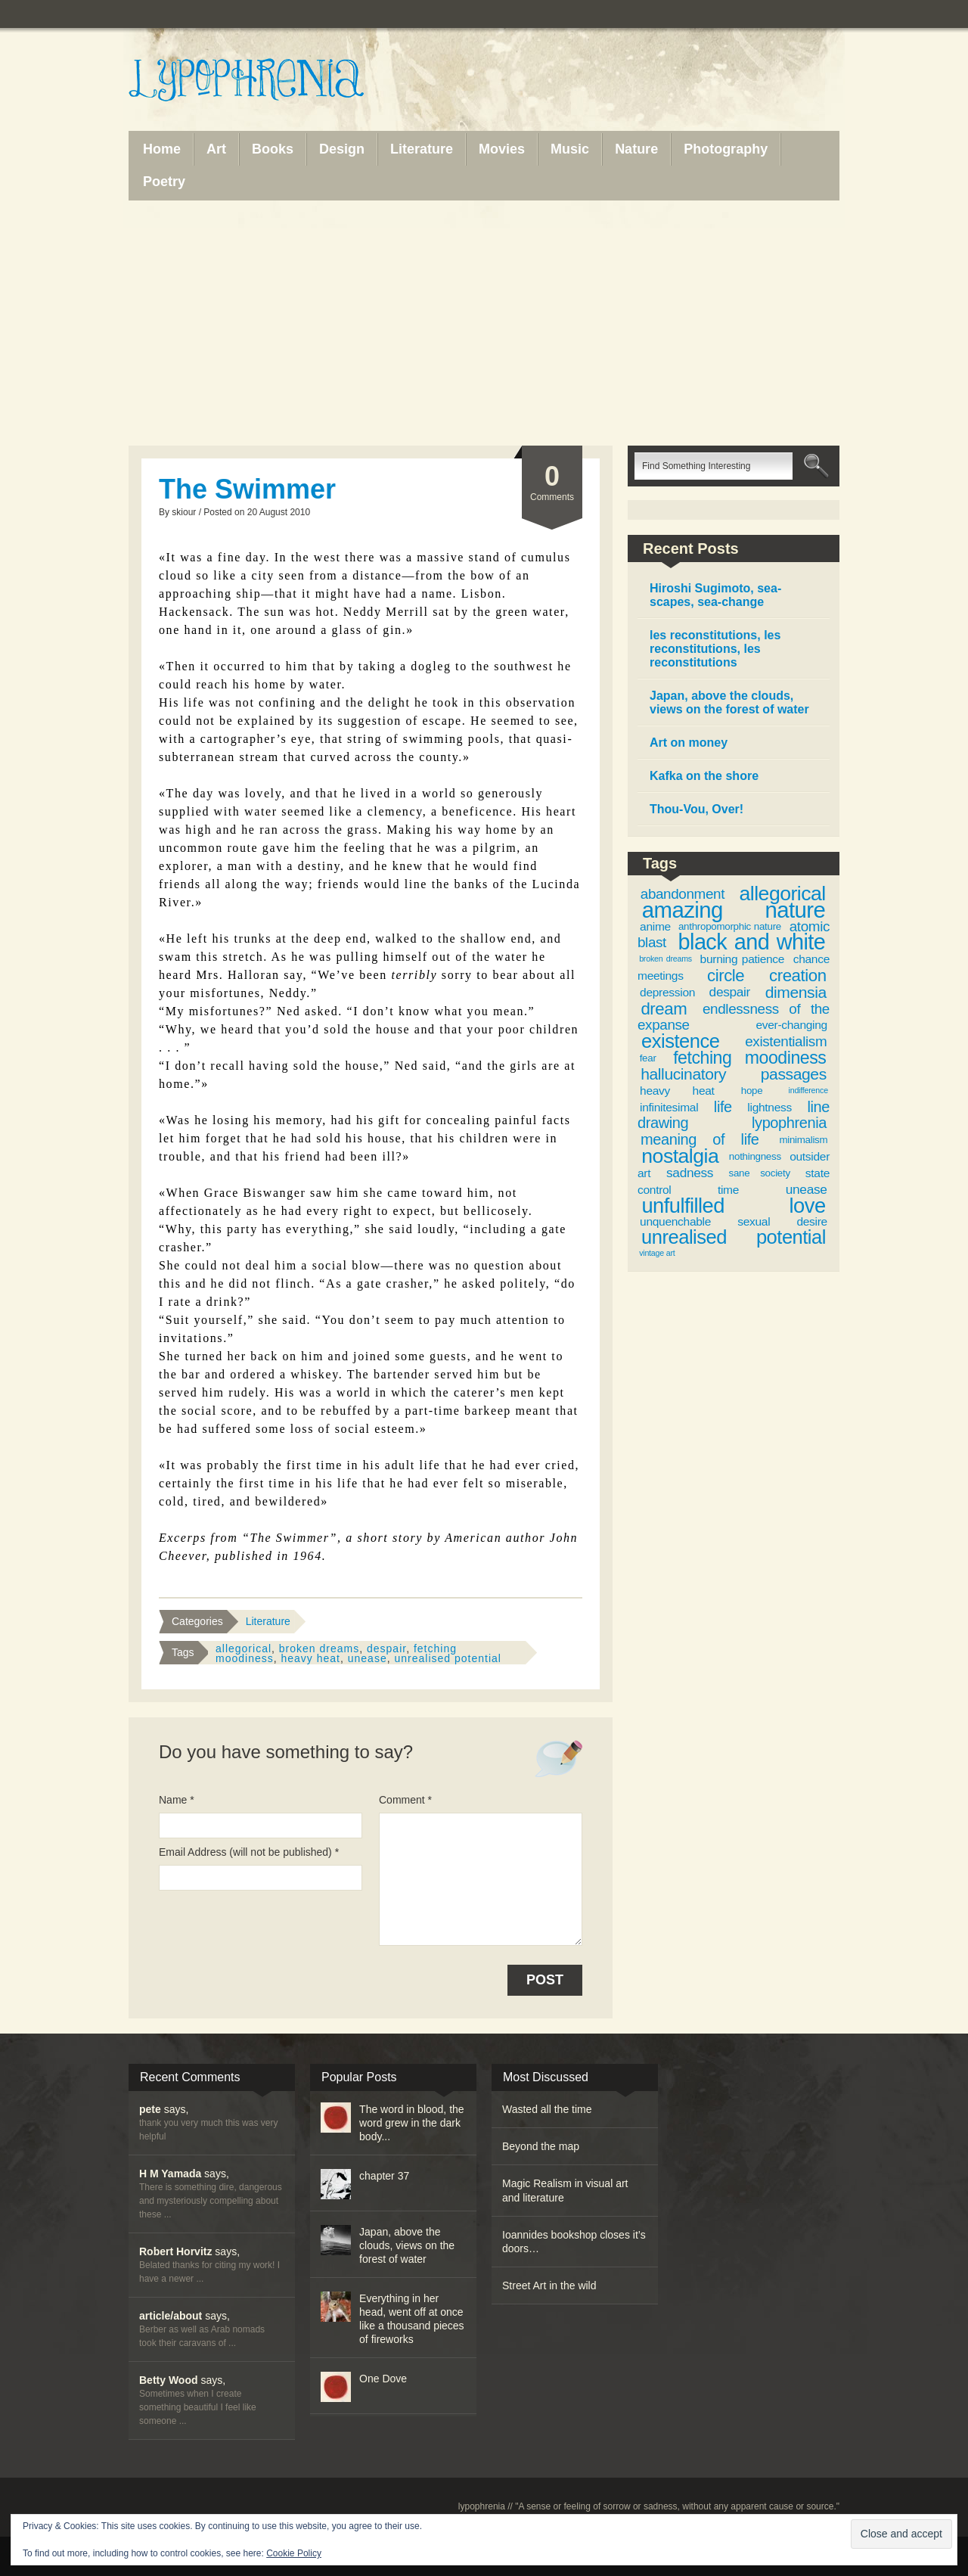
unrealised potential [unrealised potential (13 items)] (733, 1237)
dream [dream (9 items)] (664, 1008)
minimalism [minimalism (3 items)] (803, 1139)
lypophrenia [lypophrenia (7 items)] (789, 1122)
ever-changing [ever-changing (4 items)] (791, 1024)
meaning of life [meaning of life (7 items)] (700, 1139)
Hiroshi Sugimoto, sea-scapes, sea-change (715, 595)
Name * (176, 1800)
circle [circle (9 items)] (725, 975)
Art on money (689, 742)
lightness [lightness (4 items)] (769, 1107)
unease (367, 1658)
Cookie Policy (293, 2553)
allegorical (243, 1648)
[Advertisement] (484, 323)
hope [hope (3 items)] (752, 1090)
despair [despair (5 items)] (729, 991)
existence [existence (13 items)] (680, 1041)
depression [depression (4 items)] (667, 992)
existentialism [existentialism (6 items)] (786, 1041)
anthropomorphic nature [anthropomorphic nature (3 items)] (729, 926)
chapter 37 (384, 2176)
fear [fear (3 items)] (648, 1058)
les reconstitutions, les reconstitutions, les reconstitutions (715, 649)
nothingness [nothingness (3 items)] (755, 1156)
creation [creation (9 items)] (798, 975)
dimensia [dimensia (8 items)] (796, 992)
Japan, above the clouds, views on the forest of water (729, 702)
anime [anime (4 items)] (655, 926)
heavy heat (310, 1658)
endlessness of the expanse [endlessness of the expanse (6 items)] (734, 1017)
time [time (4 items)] (728, 1189)
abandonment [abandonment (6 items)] (682, 894)
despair (386, 1648)
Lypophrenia (280, 80)
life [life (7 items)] (723, 1106)
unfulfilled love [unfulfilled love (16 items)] (733, 1205)
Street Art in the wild (549, 2285)
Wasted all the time (547, 2109)
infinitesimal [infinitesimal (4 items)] (669, 1107)
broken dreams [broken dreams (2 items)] (665, 958)
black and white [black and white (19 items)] (752, 942)
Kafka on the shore (704, 775)
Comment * (405, 1800)
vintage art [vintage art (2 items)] (657, 1252)
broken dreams (319, 1648)
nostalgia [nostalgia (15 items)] (679, 1156)
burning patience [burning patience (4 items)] (742, 958)
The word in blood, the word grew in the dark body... (411, 2123)
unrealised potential (447, 1658)
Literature (268, 1621)
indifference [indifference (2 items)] (808, 1090)
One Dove (383, 2378)
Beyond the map (540, 2146)
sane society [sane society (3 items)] (759, 1173)
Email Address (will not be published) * (249, 1852)
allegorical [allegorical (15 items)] (783, 893)
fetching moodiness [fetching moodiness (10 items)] (749, 1057)
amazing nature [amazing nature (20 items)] (733, 909)
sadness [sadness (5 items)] (689, 1172)
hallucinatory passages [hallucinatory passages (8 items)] (734, 1074)
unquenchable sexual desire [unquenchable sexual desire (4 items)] (733, 1221)
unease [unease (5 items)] (806, 1189)
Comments (552, 481)
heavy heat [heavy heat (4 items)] (677, 1090)
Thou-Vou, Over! (696, 809)
